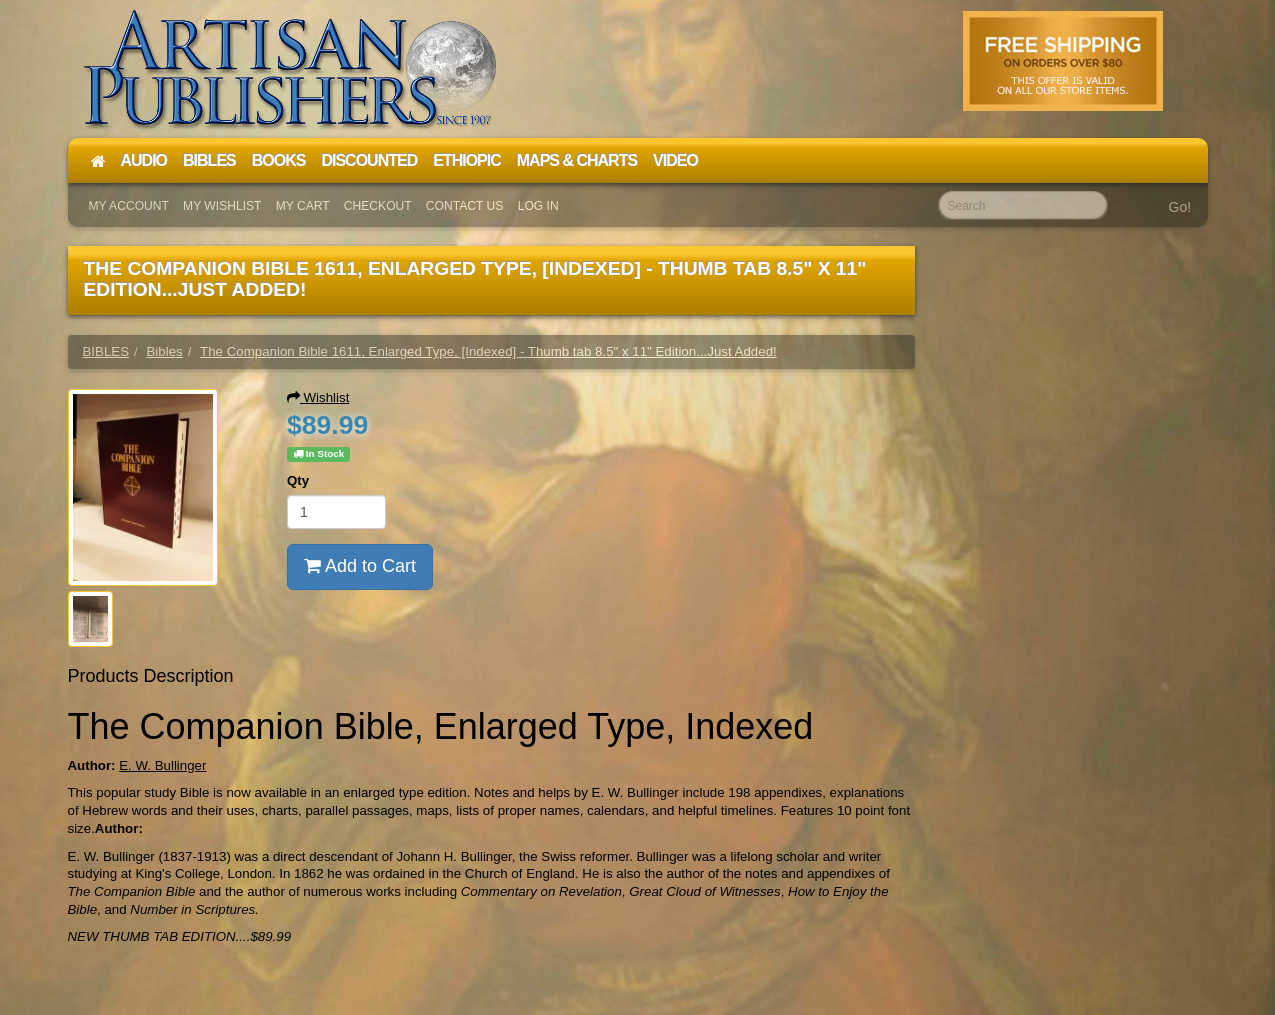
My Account (129, 206)
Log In (538, 206)
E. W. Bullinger (162, 765)
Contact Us (465, 206)
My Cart (303, 206)
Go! (1180, 207)
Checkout (378, 206)
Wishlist (318, 397)
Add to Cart (360, 566)
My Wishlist (222, 206)
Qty (298, 480)
